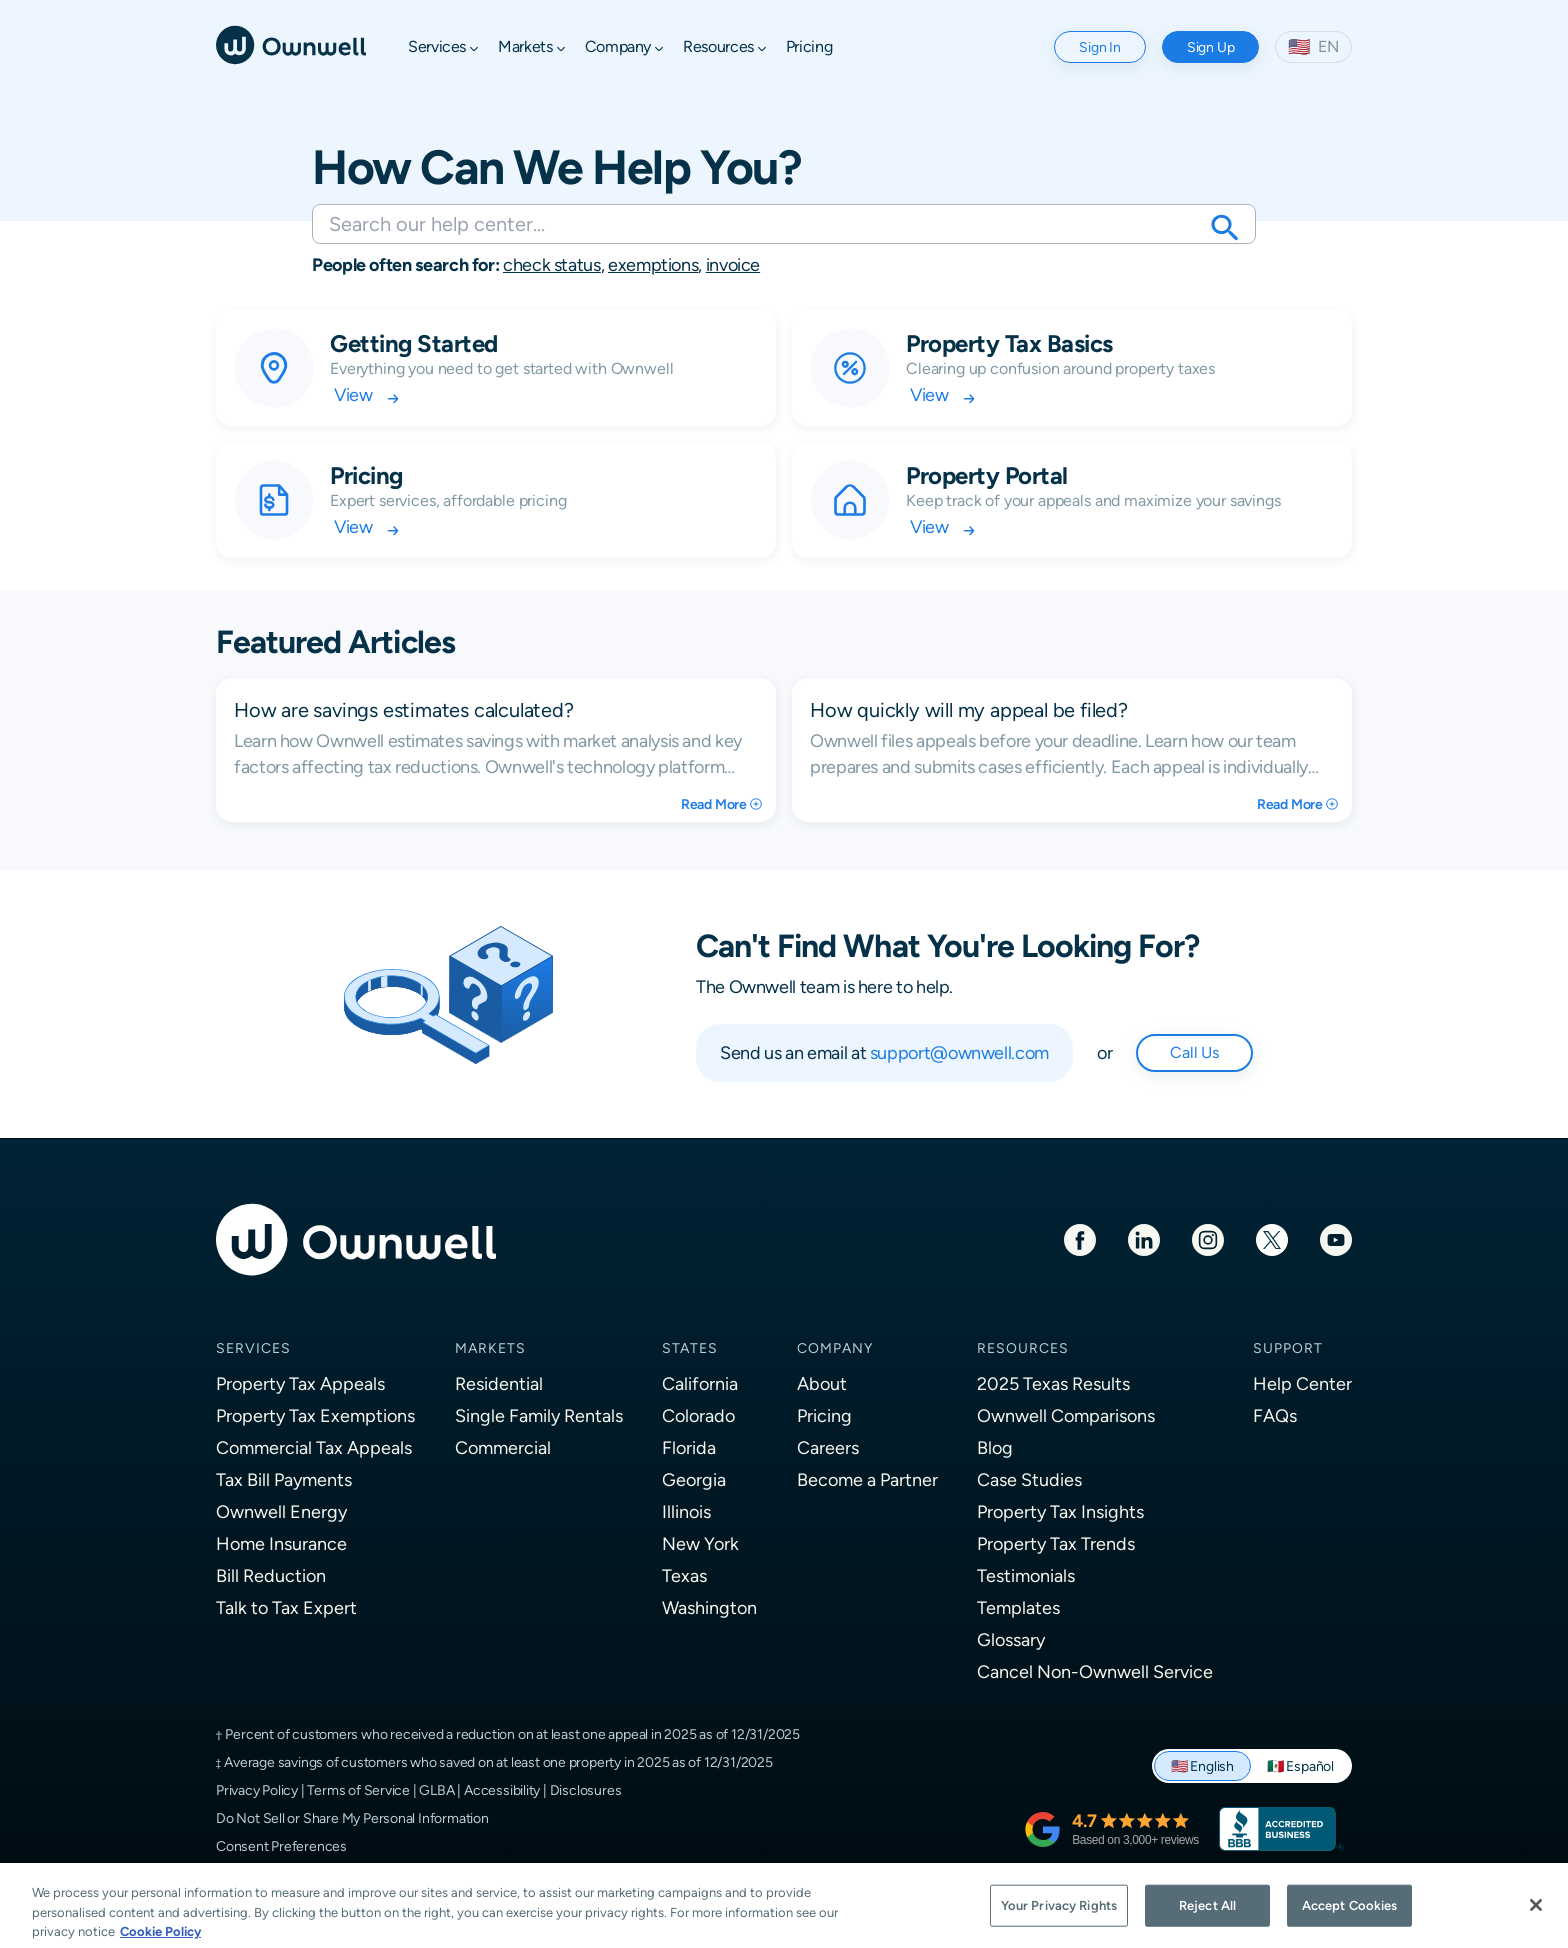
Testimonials (1026, 1575)
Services (253, 1348)
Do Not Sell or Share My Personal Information (352, 1818)
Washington (709, 1607)
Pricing (824, 1415)
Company (835, 1348)
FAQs (1275, 1415)
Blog (995, 1447)
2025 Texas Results (1053, 1383)
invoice (733, 264)
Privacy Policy (257, 1790)
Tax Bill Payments (284, 1479)
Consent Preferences (281, 1846)
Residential (499, 1383)
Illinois (686, 1511)
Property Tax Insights (1060, 1511)
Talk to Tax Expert (286, 1607)
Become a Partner (867, 1479)
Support (1288, 1348)
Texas (684, 1575)
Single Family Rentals (539, 1415)
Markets (490, 1348)
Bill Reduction (271, 1575)
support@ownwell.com (959, 1052)
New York (700, 1543)
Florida (689, 1447)
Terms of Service (358, 1790)
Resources (1023, 1348)
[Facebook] (1080, 1238)
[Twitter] (1272, 1238)
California (700, 1383)
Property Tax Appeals (300, 1383)
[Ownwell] (291, 43)
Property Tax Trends (1056, 1543)
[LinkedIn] (1144, 1238)
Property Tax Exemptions (315, 1415)
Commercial (503, 1447)
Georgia (694, 1479)
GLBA (436, 1790)
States (690, 1348)
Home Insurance (281, 1543)
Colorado (698, 1415)
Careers (828, 1447)
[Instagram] (1208, 1238)
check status (552, 264)
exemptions (653, 264)
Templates (1018, 1607)
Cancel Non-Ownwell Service (1095, 1671)
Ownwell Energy (281, 1511)
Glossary (1011, 1639)
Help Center (1302, 1383)
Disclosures (586, 1790)
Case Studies (1029, 1479)
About (822, 1383)
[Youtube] (1336, 1238)
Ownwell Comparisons (1066, 1415)
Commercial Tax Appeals (314, 1447)
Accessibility (502, 1790)
